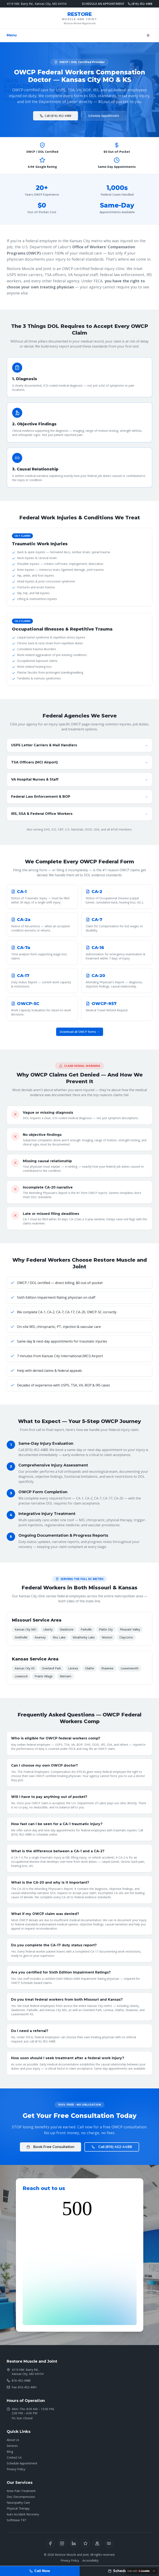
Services (12, 2446)
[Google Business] (97, 2543)
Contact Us (14, 2457)
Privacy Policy (16, 2469)
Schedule (119, 2571)
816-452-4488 (19, 2380)
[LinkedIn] (74, 2543)
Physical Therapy (18, 2508)
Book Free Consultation (50, 2148)
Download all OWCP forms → (79, 1032)
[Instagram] (62, 2543)
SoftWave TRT (16, 2520)
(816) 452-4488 (140, 4)
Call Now (39, 2571)
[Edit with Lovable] (138, 2570)
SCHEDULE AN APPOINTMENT (103, 4)
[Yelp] (85, 2543)
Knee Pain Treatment (21, 2491)
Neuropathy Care (18, 2503)
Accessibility (90, 2560)
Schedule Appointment (103, 116)
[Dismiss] (153, 2570)
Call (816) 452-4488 (55, 116)
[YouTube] (109, 2543)
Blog (10, 2452)
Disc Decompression (21, 2497)
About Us (13, 2440)
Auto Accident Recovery (23, 2514)
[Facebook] (50, 2543)
